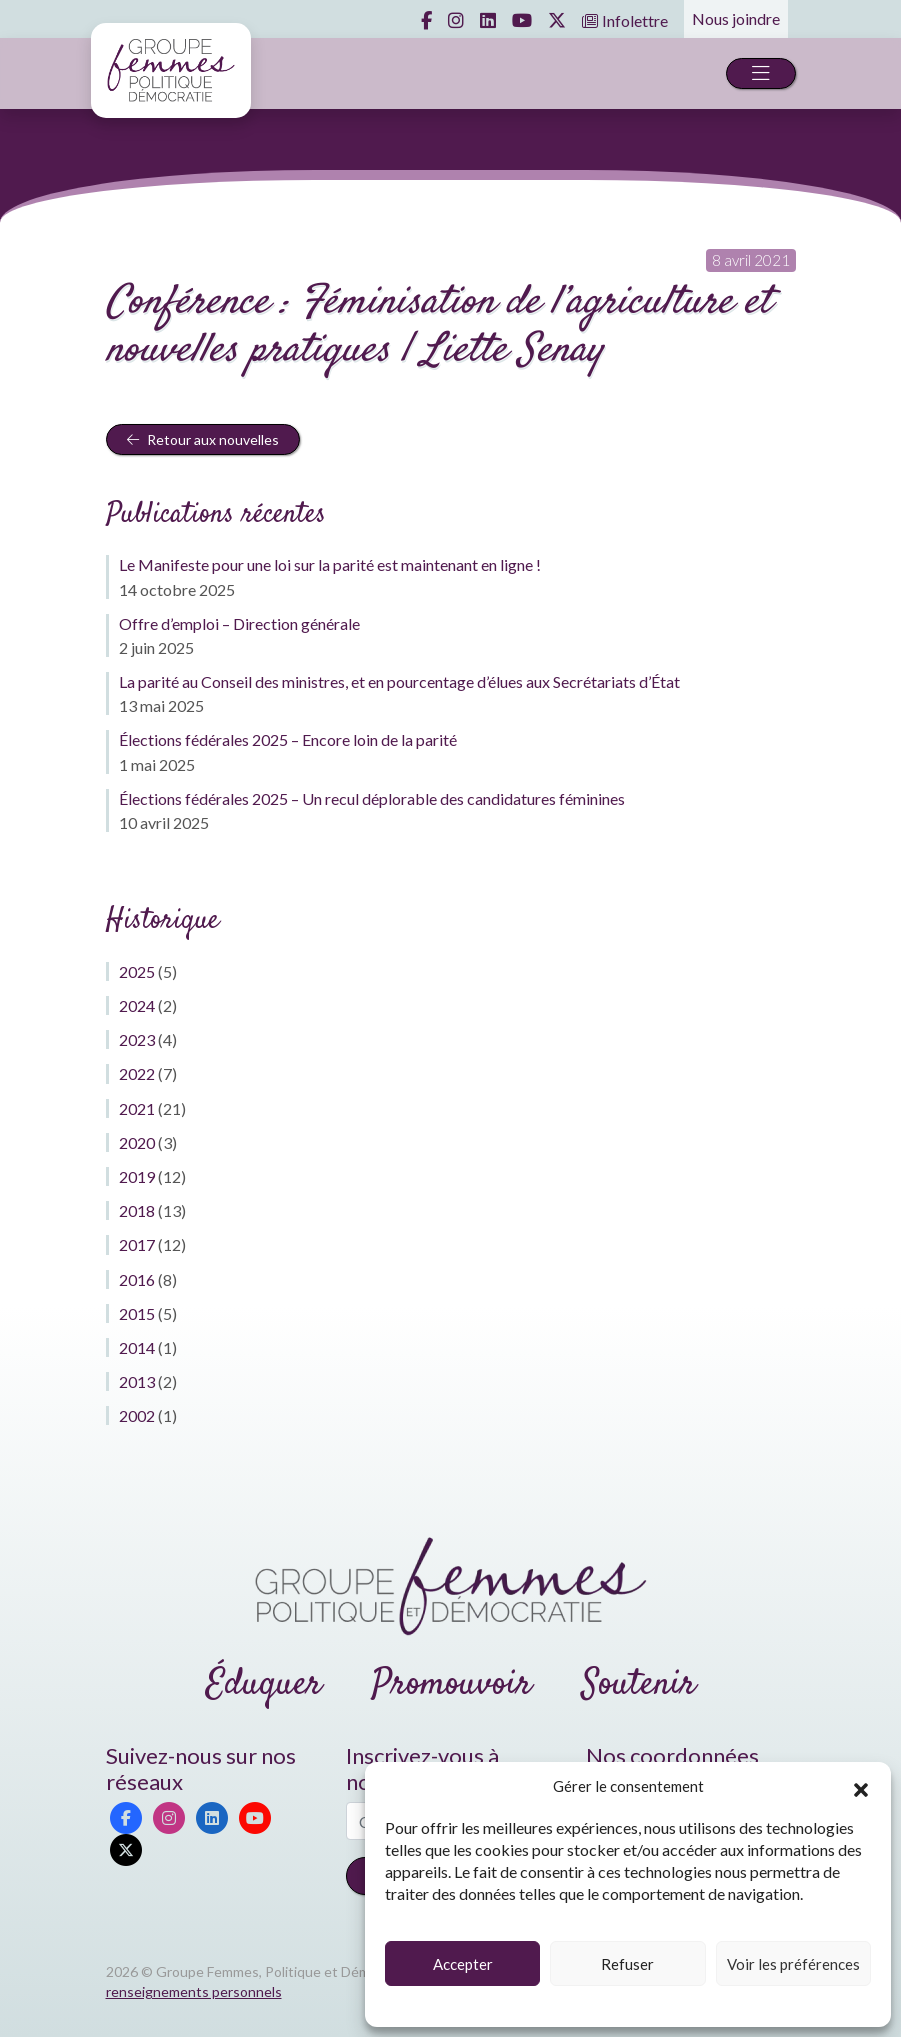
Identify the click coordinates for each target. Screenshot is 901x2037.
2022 (137, 1073)
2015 (137, 1313)
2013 (137, 1381)
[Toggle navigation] (761, 73)
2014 (137, 1347)
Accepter (463, 1964)
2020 (137, 1142)
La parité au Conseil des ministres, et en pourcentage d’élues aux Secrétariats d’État (399, 681)
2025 (137, 971)
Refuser (627, 1964)
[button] (861, 1787)
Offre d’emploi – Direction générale (239, 623)
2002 (137, 1415)
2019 (137, 1176)
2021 (137, 1108)
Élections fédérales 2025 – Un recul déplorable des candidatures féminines (372, 798)
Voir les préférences (793, 1964)
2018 (137, 1210)
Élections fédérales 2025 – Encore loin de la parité (288, 739)
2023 (137, 1039)
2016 (137, 1279)
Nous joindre (736, 18)
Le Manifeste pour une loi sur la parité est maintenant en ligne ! (330, 564)
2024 (137, 1005)
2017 (137, 1244)
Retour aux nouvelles (203, 439)
